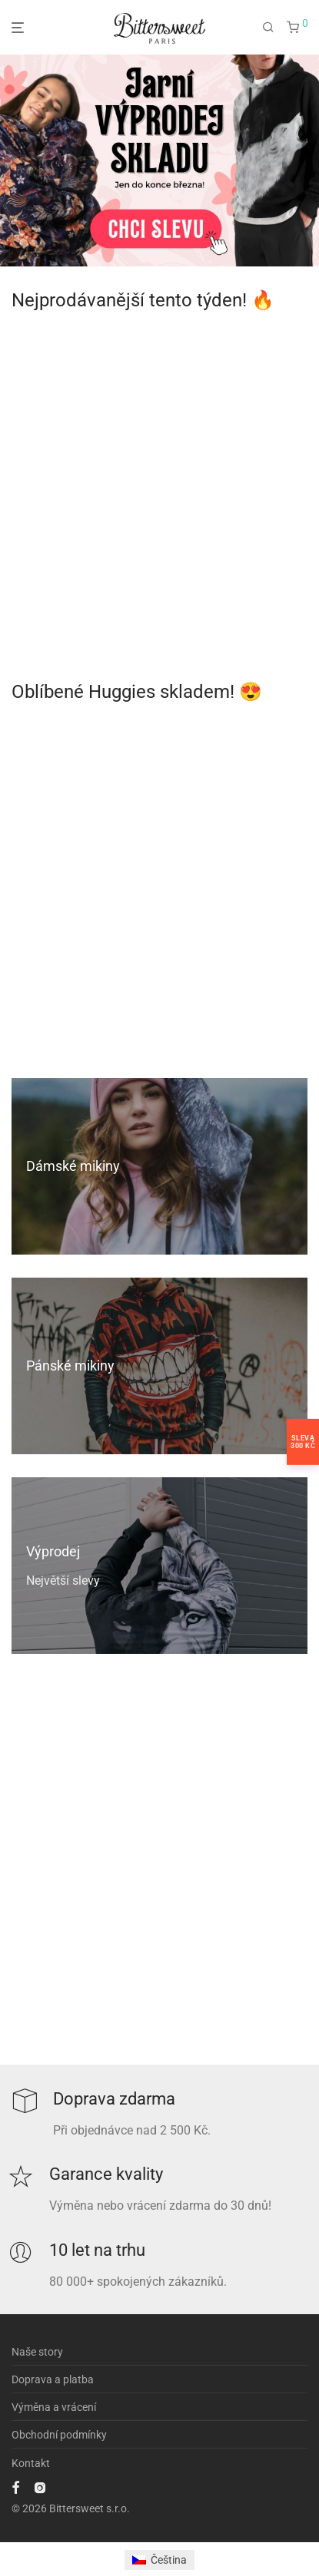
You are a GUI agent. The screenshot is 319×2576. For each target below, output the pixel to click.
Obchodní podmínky (59, 2435)
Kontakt (31, 2463)
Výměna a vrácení (54, 2407)
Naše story (37, 2352)
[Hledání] (268, 27)
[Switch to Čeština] (159, 2560)
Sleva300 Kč (303, 1441)
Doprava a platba (53, 2379)
